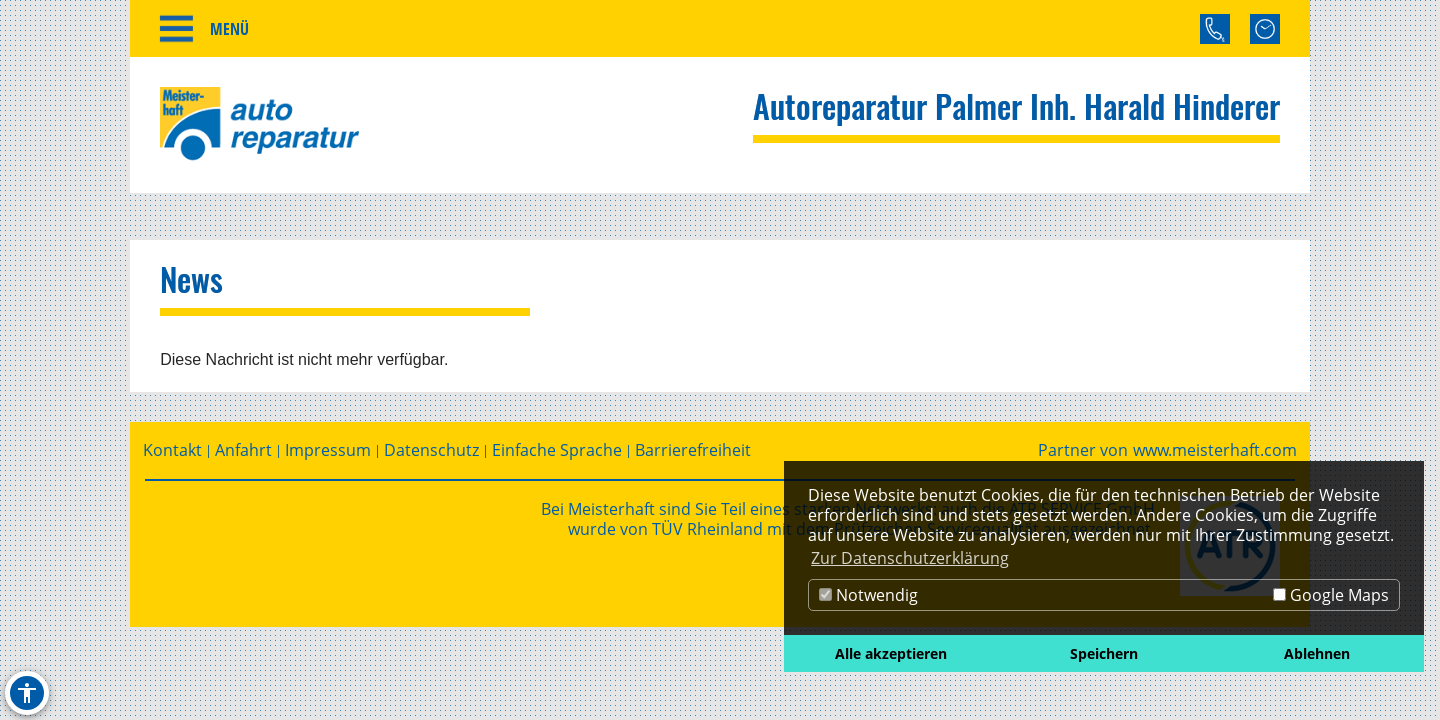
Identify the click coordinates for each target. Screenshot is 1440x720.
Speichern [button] (1104, 653)
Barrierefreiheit (693, 455)
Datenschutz (431, 455)
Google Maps (1331, 595)
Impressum (328, 455)
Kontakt (172, 455)
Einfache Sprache (557, 455)
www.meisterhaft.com (1215, 455)
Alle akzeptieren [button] (891, 653)
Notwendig (868, 595)
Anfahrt (243, 455)
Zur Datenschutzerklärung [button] (910, 558)
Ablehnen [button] (1317, 653)
